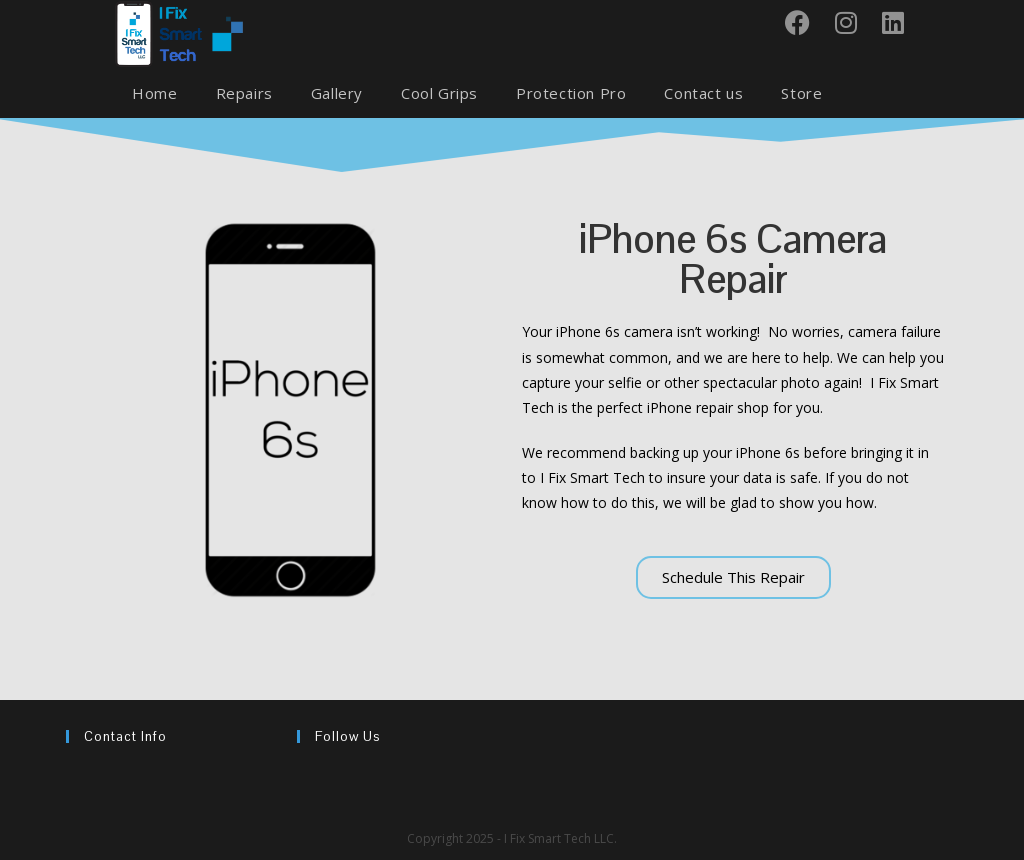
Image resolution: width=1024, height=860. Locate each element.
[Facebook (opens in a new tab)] (805, 22)
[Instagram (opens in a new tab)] (853, 22)
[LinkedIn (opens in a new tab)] (900, 22)
